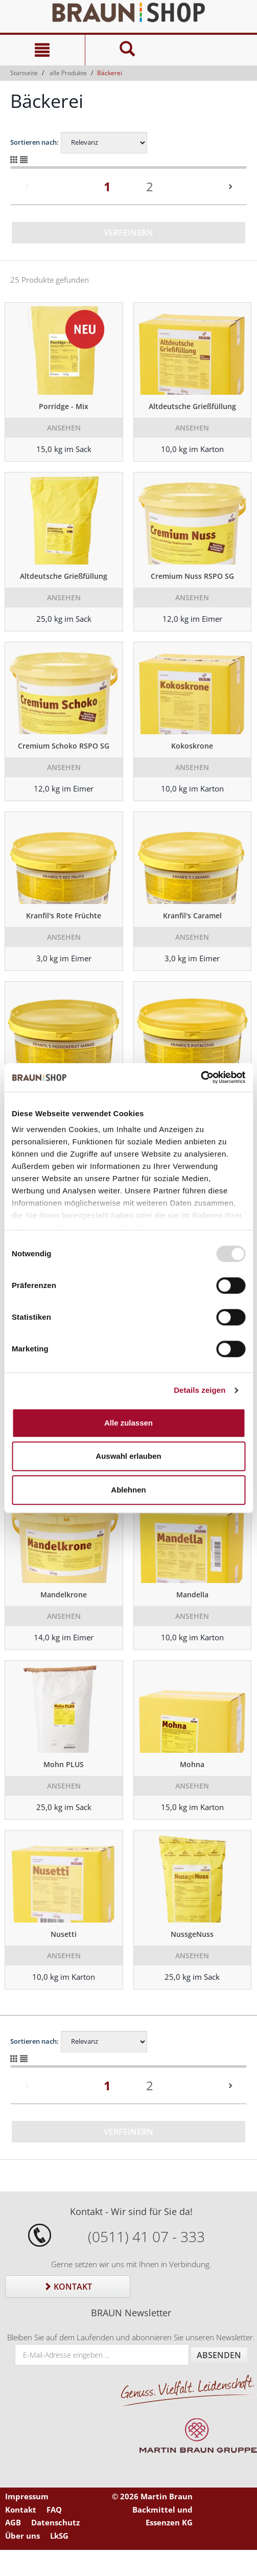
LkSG (59, 2535)
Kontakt (67, 2286)
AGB (13, 2522)
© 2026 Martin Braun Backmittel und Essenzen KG (152, 2509)
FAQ (54, 2509)
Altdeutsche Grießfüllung (192, 406)
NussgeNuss (192, 1934)
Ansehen (64, 428)
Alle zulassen (128, 1422)
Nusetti (64, 1934)
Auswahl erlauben (128, 1456)
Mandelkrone (63, 1594)
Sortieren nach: (34, 142)
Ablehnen (128, 1489)
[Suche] (127, 50)
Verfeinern (128, 232)
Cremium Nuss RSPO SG (192, 576)
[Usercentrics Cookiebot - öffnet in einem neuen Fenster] (200, 1077)
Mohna (192, 1764)
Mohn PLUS (63, 1764)
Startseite (24, 73)
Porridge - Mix (63, 406)
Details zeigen (199, 1390)
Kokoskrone (192, 746)
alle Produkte (68, 73)
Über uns (22, 2535)
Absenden (219, 2355)
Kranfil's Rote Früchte (63, 915)
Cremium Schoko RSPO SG (63, 746)
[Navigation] (42, 50)
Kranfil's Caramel (192, 915)
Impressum (27, 2496)
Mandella (192, 1594)
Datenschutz (55, 2522)
